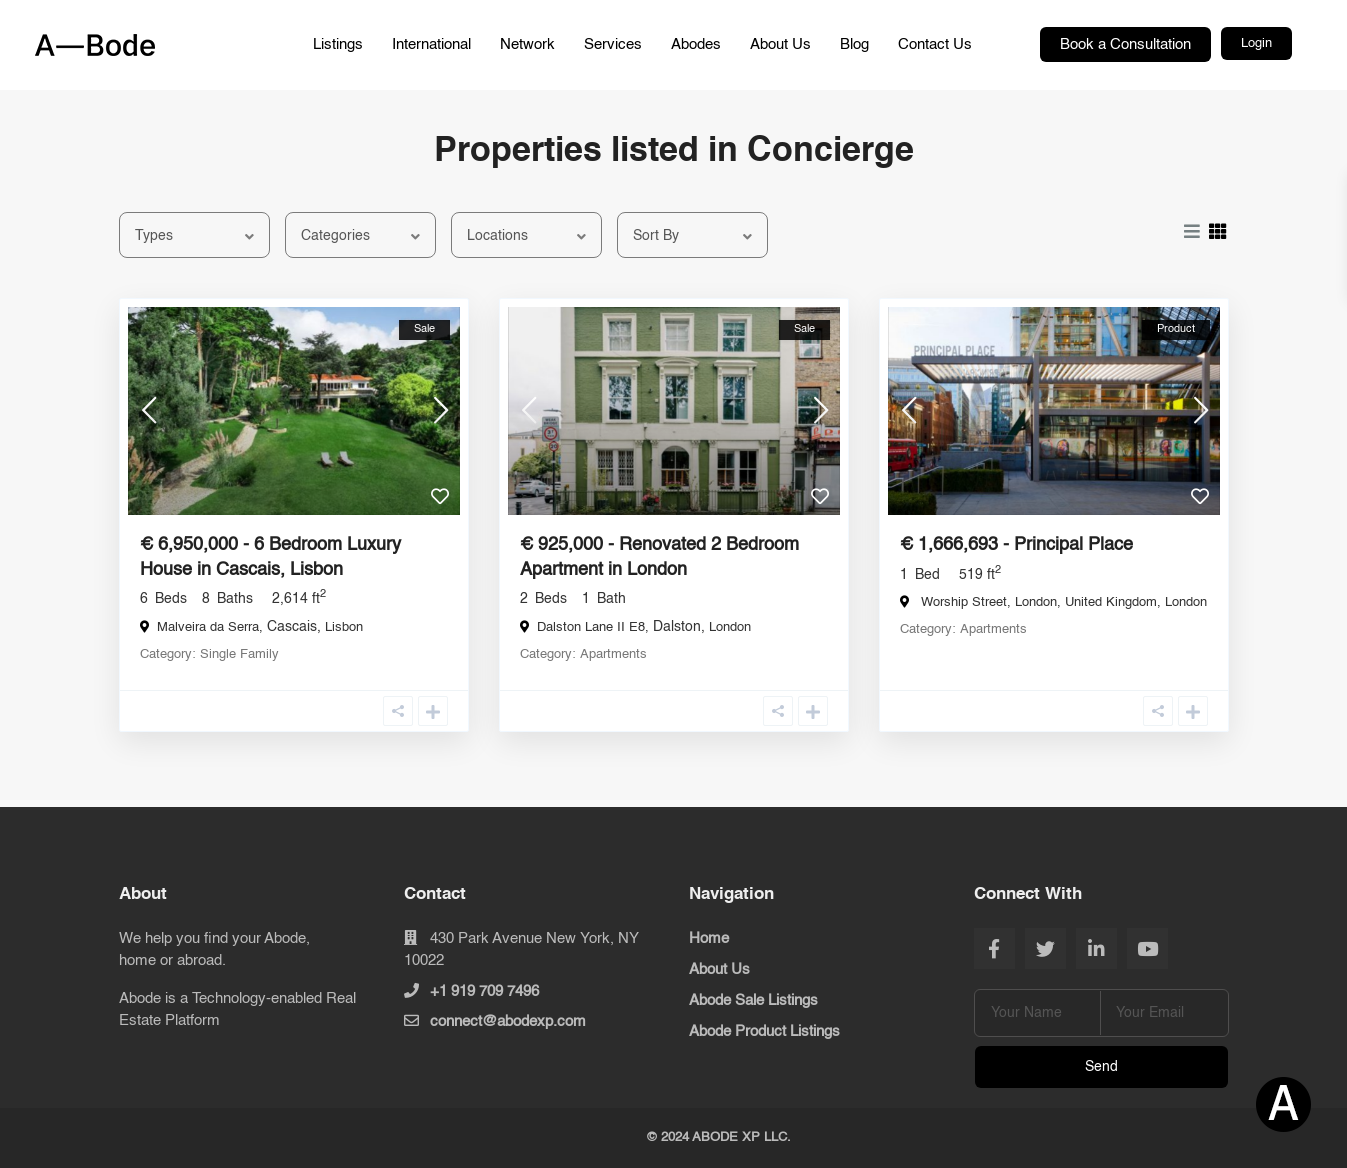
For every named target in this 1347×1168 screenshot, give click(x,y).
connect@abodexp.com (508, 1021)
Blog (854, 44)
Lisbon (344, 627)
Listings (338, 44)
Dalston (677, 627)
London (730, 627)
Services (613, 44)
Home (709, 938)
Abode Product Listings (764, 1031)
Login (1256, 43)
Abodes (696, 44)
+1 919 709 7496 (484, 991)
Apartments (613, 654)
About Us (780, 44)
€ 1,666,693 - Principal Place (1016, 545)
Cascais (292, 627)
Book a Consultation (1125, 44)
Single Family (239, 654)
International (431, 44)
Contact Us (935, 44)
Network (527, 44)
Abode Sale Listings (753, 1000)
